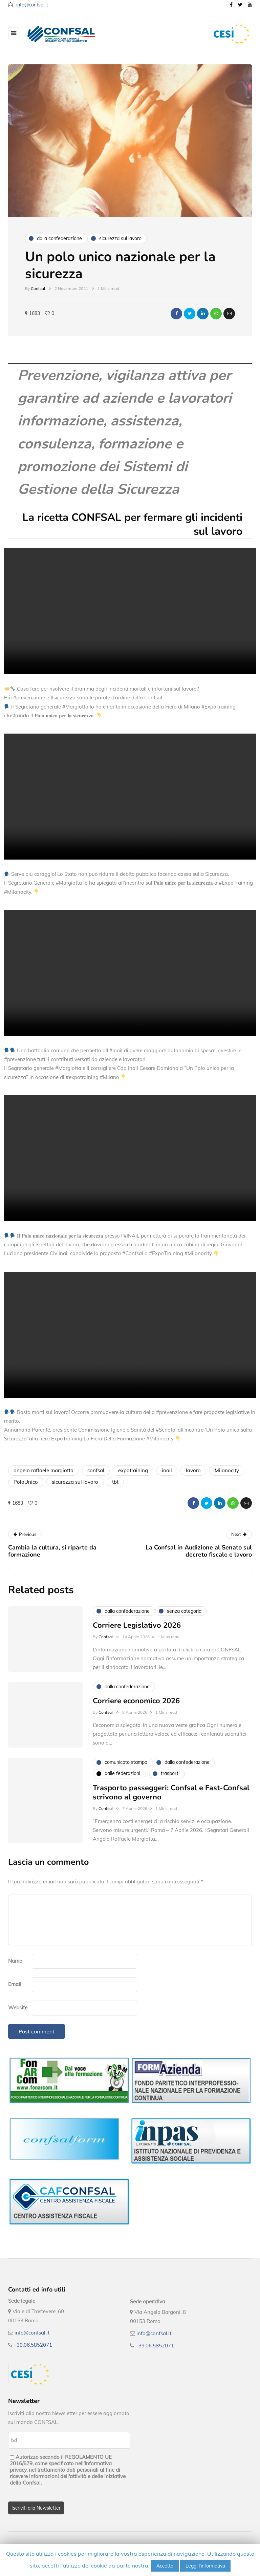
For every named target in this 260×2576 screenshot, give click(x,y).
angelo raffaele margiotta (43, 1470)
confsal (95, 1470)
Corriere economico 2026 (136, 1708)
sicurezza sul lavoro (75, 1482)
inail (167, 1470)
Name (15, 1961)
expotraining (133, 1470)
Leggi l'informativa (205, 2566)
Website (17, 2007)
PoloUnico (26, 1482)
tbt (115, 1482)
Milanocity (227, 1470)
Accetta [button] (164, 2566)
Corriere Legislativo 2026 (137, 1632)
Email (14, 1984)
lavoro (193, 1470)
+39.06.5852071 (33, 2345)
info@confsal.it (32, 5)
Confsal (38, 288)
